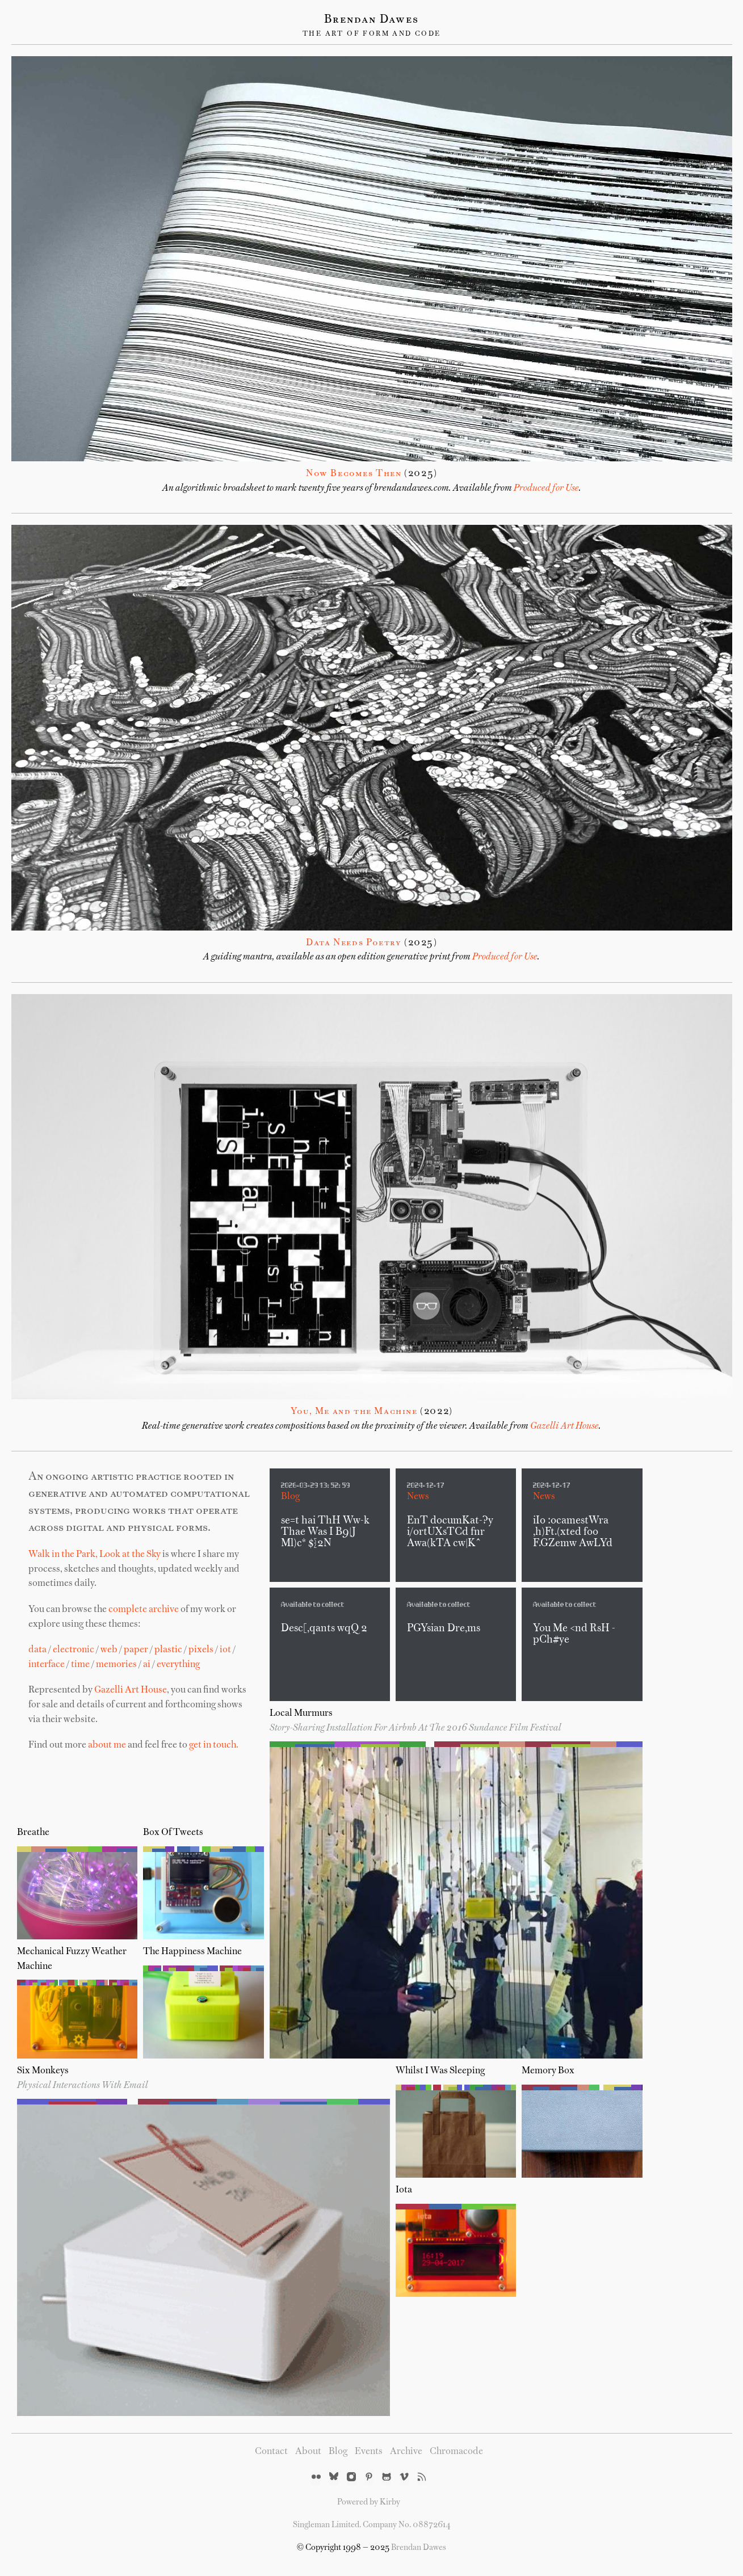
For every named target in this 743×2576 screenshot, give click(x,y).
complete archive (143, 1609)
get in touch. (213, 1745)
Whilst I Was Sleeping (440, 2071)
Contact (271, 2451)
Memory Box (548, 2071)
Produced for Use (546, 488)
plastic (168, 1650)
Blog (290, 1496)
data (37, 1650)
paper (136, 1650)
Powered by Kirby (368, 2502)
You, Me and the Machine (354, 1411)
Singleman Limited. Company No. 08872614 (372, 2525)
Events (369, 2451)
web (108, 1650)
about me (107, 1745)
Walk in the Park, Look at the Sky (94, 1554)
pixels (200, 1650)
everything (178, 1664)
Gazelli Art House (564, 1426)
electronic (73, 1650)
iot (225, 1650)
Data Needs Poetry (353, 943)
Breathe (33, 1832)
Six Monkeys (43, 2071)
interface (46, 1664)
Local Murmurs (301, 1713)
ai (146, 1664)
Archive (406, 2451)
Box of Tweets (173, 1832)
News (418, 1496)
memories (116, 1664)
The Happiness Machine (192, 1951)
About (308, 2451)
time (80, 1664)
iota (404, 2190)
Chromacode (456, 2451)
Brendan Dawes (371, 20)
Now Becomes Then (354, 473)
